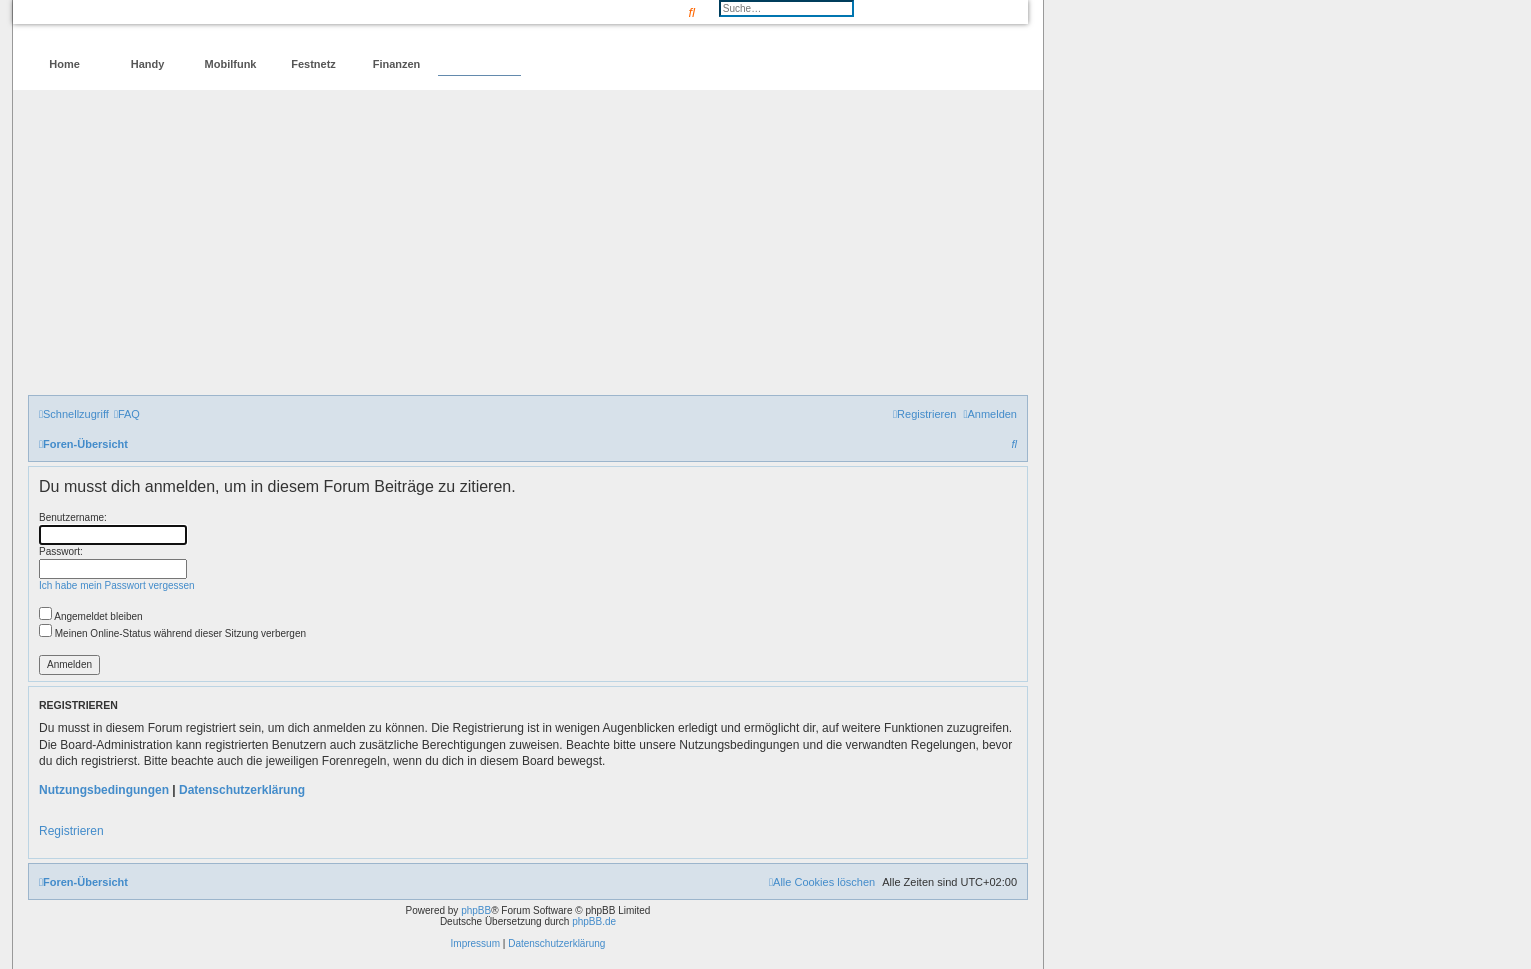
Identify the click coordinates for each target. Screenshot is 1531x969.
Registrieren (71, 831)
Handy (148, 64)
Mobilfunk (231, 64)
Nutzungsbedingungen (104, 790)
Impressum (475, 943)
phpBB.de (594, 921)
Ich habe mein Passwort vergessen (117, 585)
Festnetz (313, 64)
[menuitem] (127, 414)
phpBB (476, 910)
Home (64, 64)
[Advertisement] (528, 245)
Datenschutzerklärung (242, 790)
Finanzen (397, 64)
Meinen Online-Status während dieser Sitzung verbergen (172, 633)
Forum (479, 64)
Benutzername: (73, 517)
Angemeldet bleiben (91, 616)
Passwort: (61, 551)
